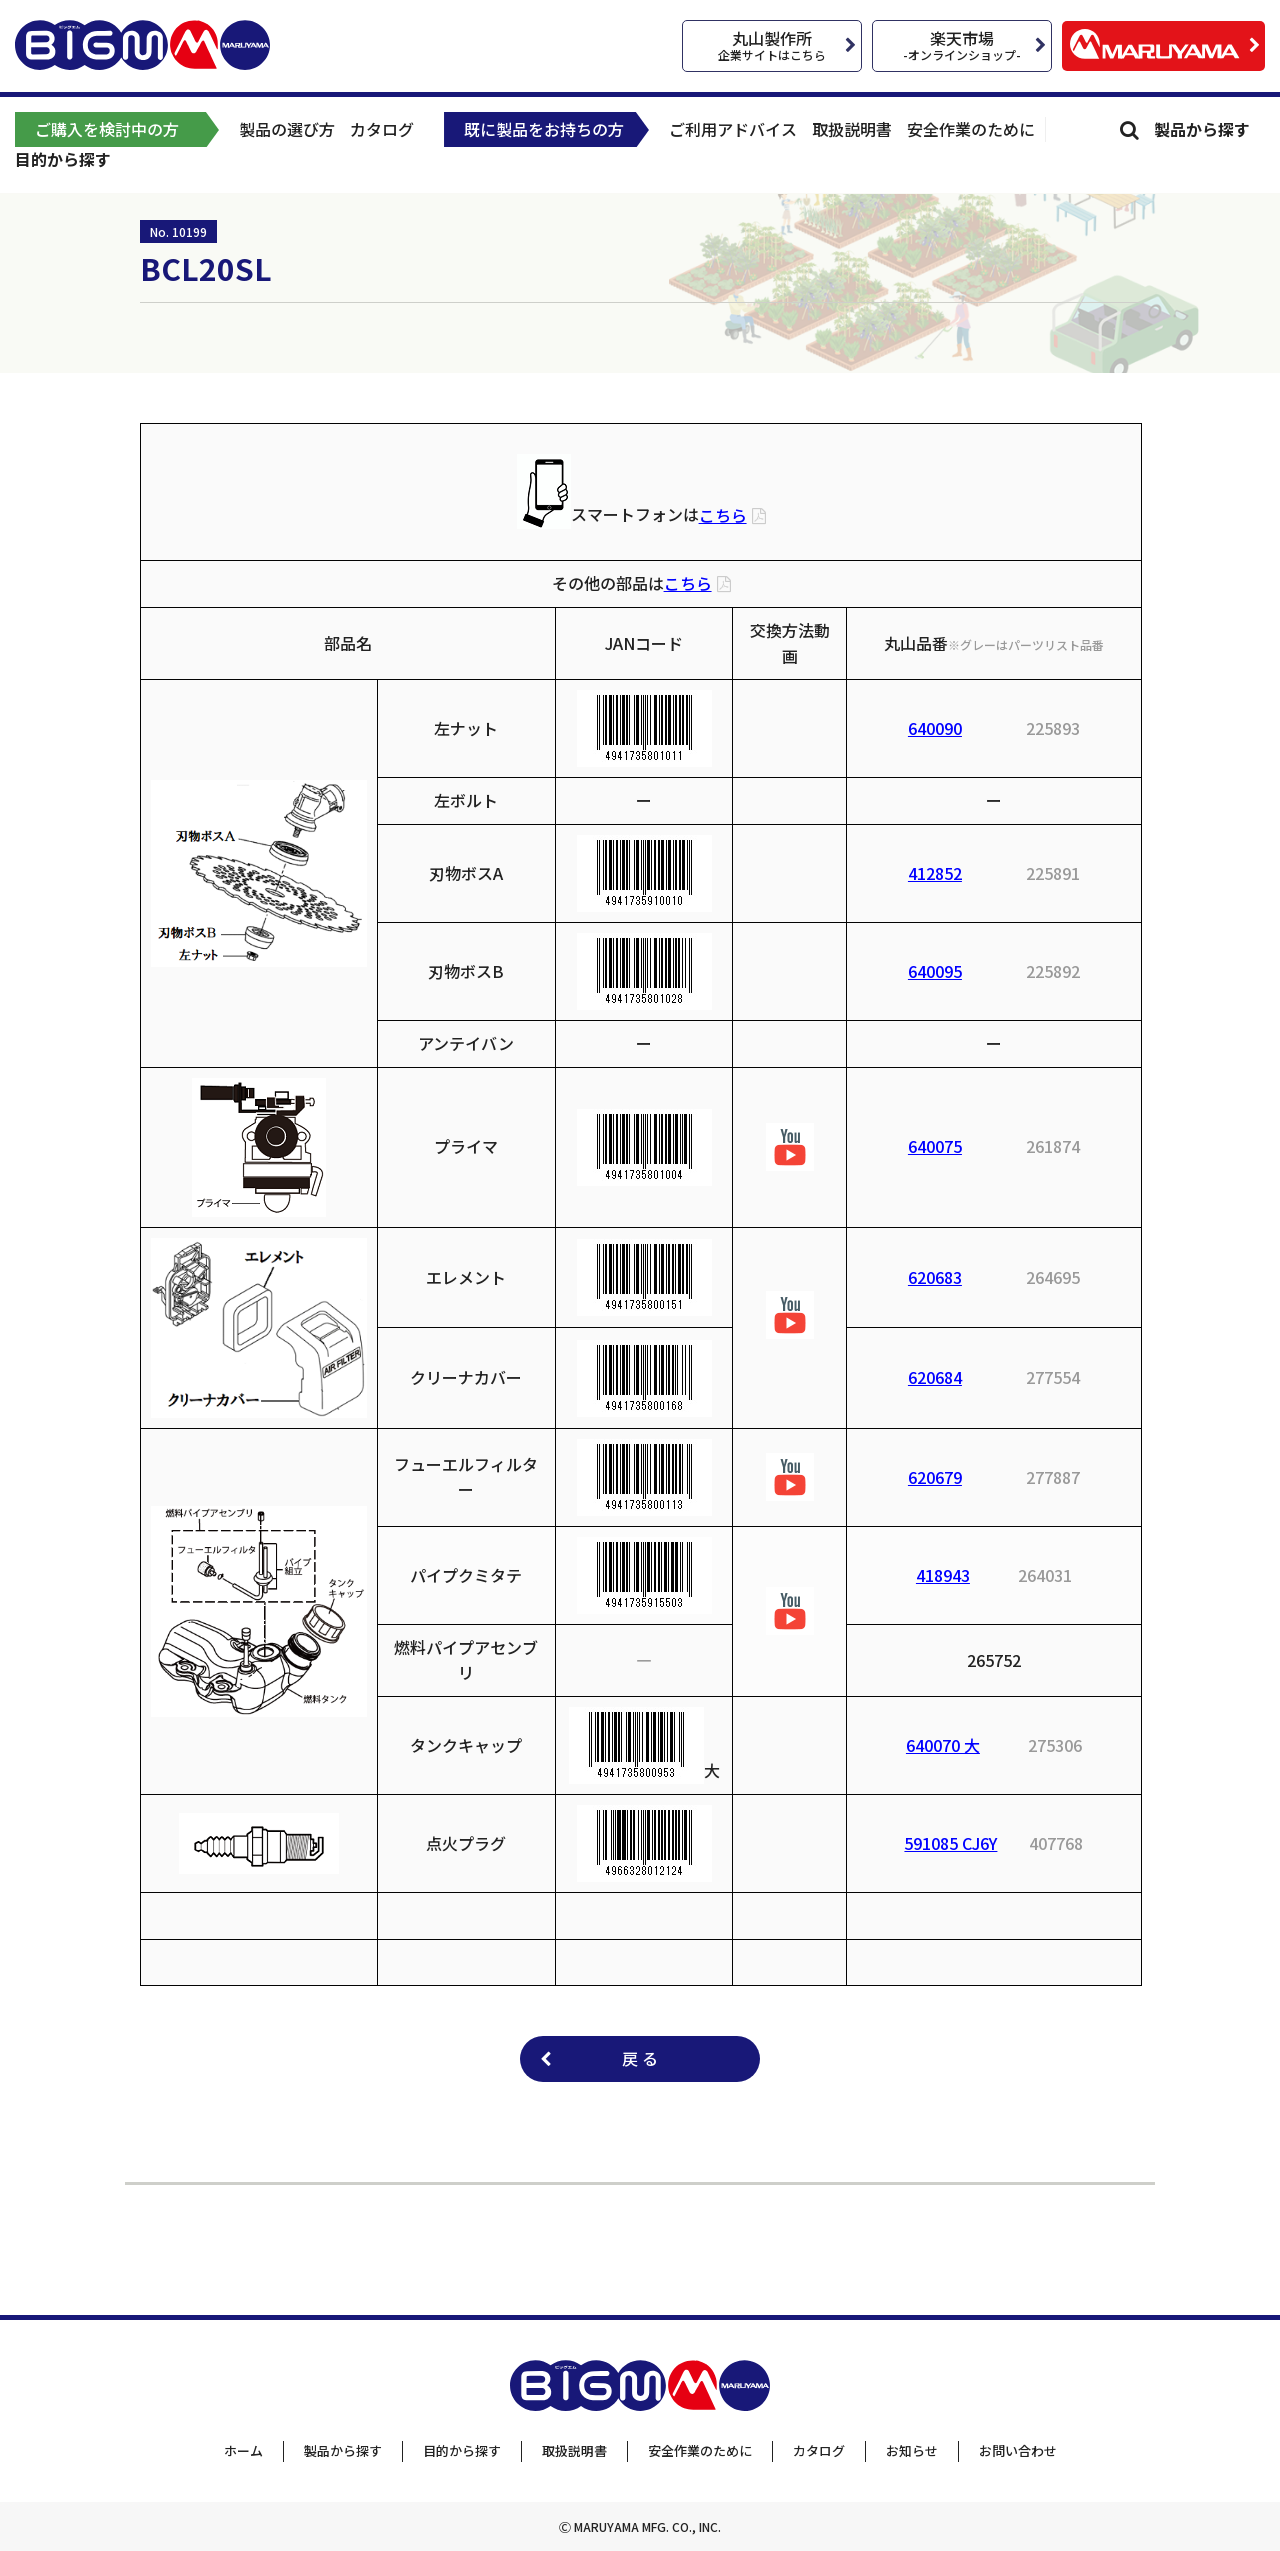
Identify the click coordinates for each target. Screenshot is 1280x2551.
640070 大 (943, 1745)
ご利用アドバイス (733, 129)
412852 (935, 873)
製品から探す (1202, 129)
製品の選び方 (287, 129)
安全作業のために (971, 129)
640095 (935, 971)
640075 (935, 1146)
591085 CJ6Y (950, 1843)
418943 (943, 1575)
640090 (935, 728)
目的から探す (63, 159)
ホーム (243, 2450)
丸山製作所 (772, 44)
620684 (935, 1377)
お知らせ (912, 2450)
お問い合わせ (1018, 2450)
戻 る (640, 2058)
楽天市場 (962, 44)
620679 (935, 1477)
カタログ (382, 129)
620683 (935, 1277)
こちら (723, 515)
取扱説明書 (852, 129)
